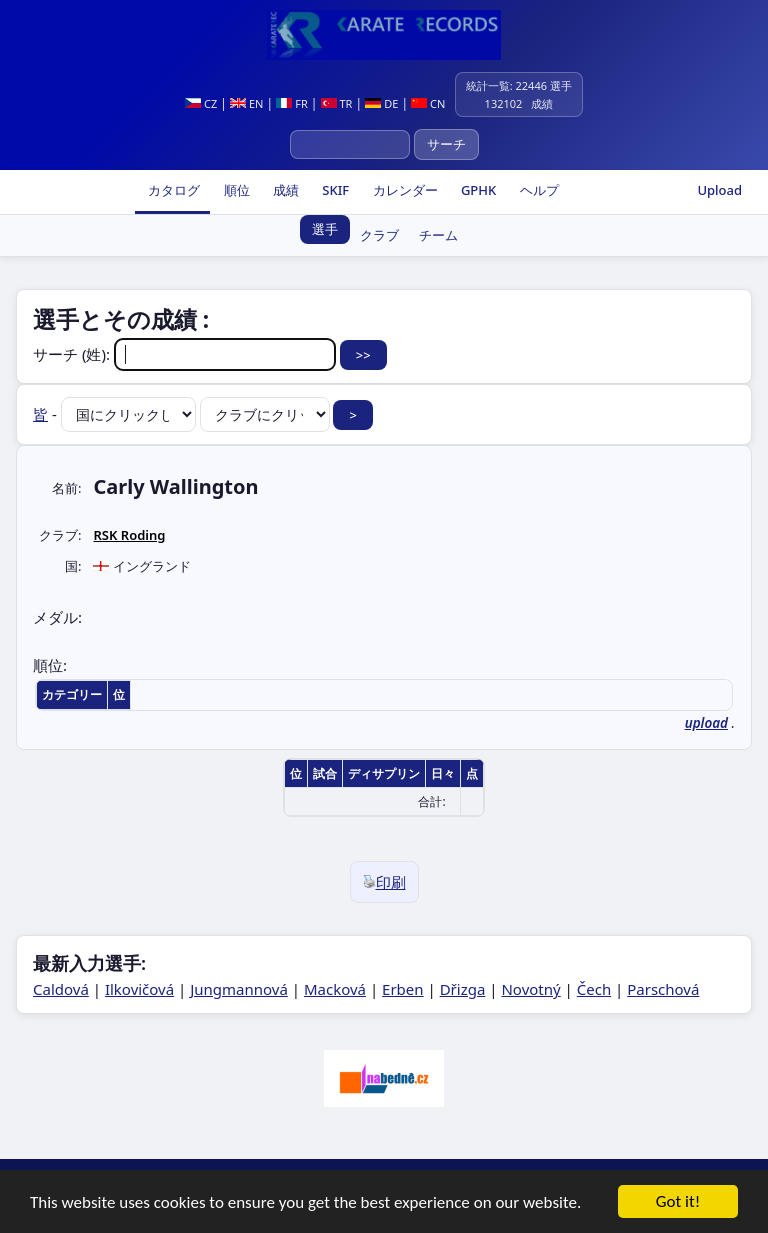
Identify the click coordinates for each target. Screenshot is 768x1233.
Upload (719, 190)
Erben (403, 989)
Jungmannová (239, 989)
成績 (284, 190)
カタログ (172, 190)
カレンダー (403, 190)
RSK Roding (129, 535)
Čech (594, 989)
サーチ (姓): (186, 354)
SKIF (334, 190)
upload (706, 723)
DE (381, 103)
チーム (438, 235)
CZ (201, 103)
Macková (335, 989)
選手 (325, 229)
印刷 (384, 882)
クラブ (379, 235)
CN (428, 103)
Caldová (61, 989)
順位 (234, 190)
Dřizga (463, 989)
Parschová (663, 989)
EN (246, 103)
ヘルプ (537, 190)
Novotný (530, 989)
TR (337, 103)
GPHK (477, 190)
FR (291, 103)
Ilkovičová (139, 989)
